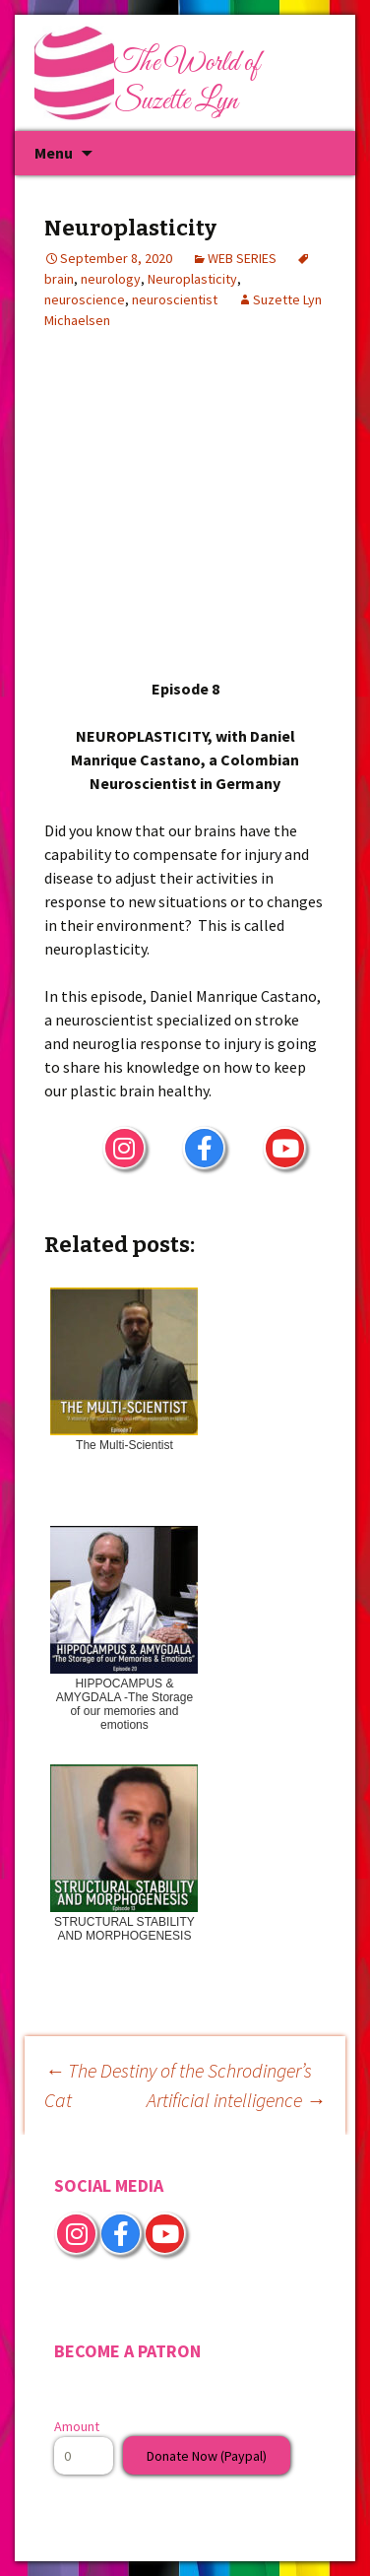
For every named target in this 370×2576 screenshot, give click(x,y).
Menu (53, 153)
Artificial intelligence (236, 2099)
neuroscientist (174, 299)
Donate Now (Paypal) (207, 2456)
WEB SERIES (242, 258)
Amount (76, 2426)
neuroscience (84, 299)
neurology (111, 279)
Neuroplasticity (192, 279)
